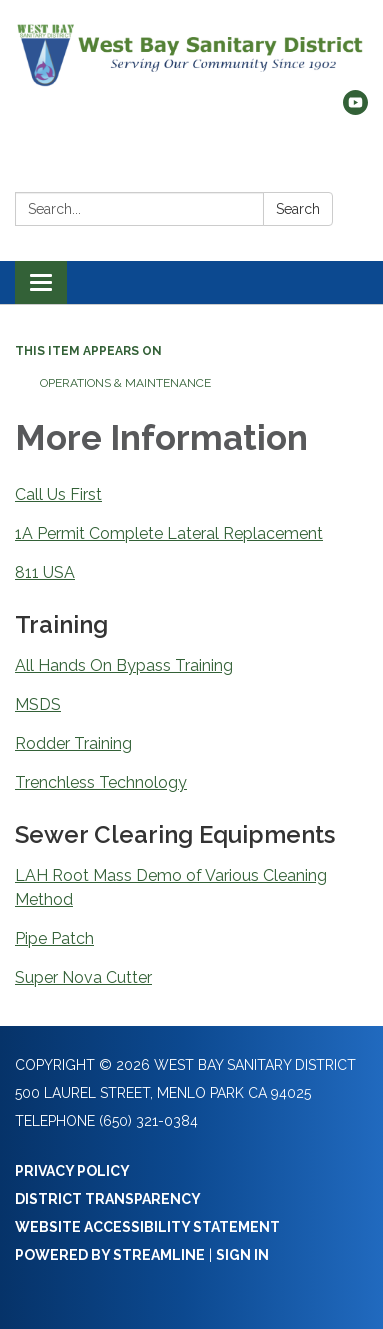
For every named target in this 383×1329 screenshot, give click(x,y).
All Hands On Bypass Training (124, 665)
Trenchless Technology (101, 782)
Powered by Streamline (110, 1255)
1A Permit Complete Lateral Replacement (169, 533)
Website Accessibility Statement (147, 1227)
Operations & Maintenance (125, 383)
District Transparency (108, 1199)
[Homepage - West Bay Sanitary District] (191, 55)
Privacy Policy (72, 1171)
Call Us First (58, 494)
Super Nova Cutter (83, 977)
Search (298, 209)
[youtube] (355, 109)
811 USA (45, 572)
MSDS (38, 704)
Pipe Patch (54, 938)
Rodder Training (73, 743)
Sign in (242, 1255)
